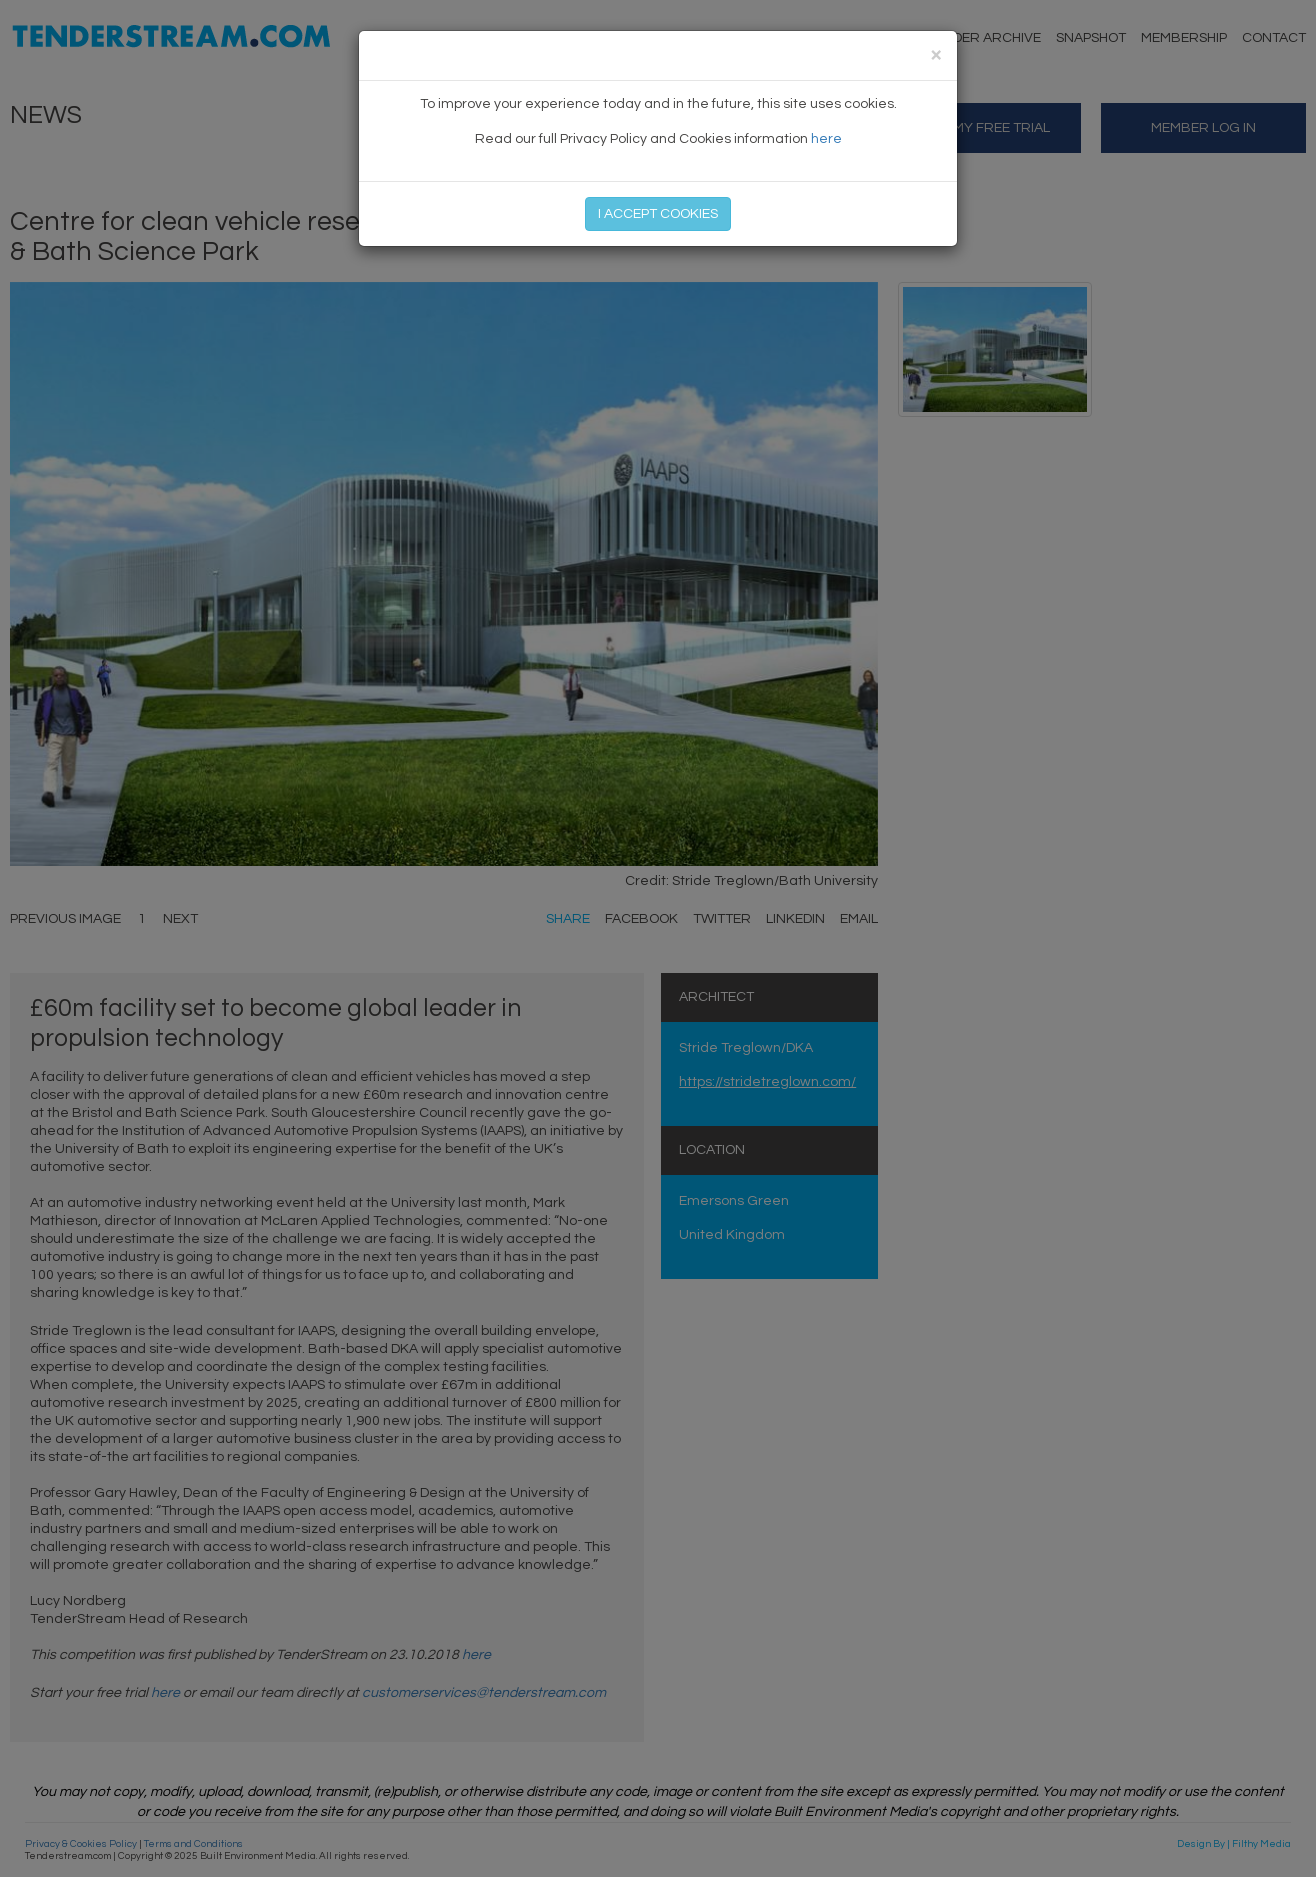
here (826, 139)
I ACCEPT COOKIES (658, 214)
